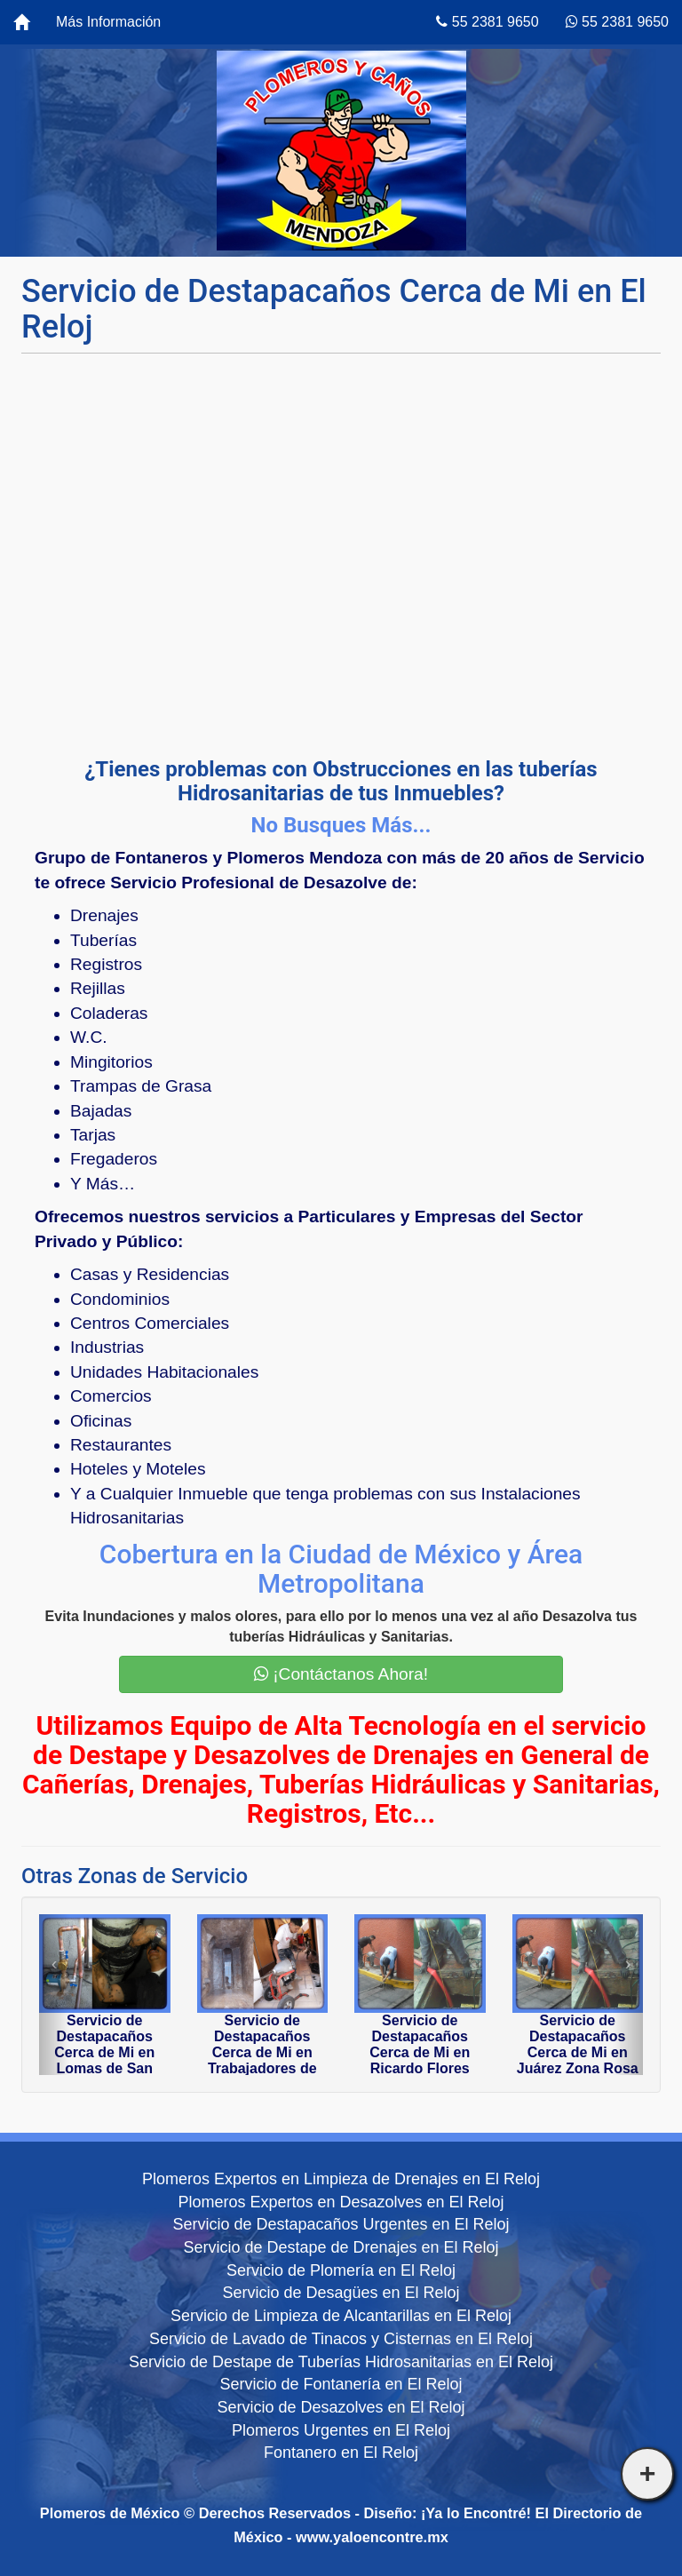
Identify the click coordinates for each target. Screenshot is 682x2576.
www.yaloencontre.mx (372, 2537)
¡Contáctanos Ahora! (341, 1674)
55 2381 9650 (487, 21)
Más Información (108, 21)
